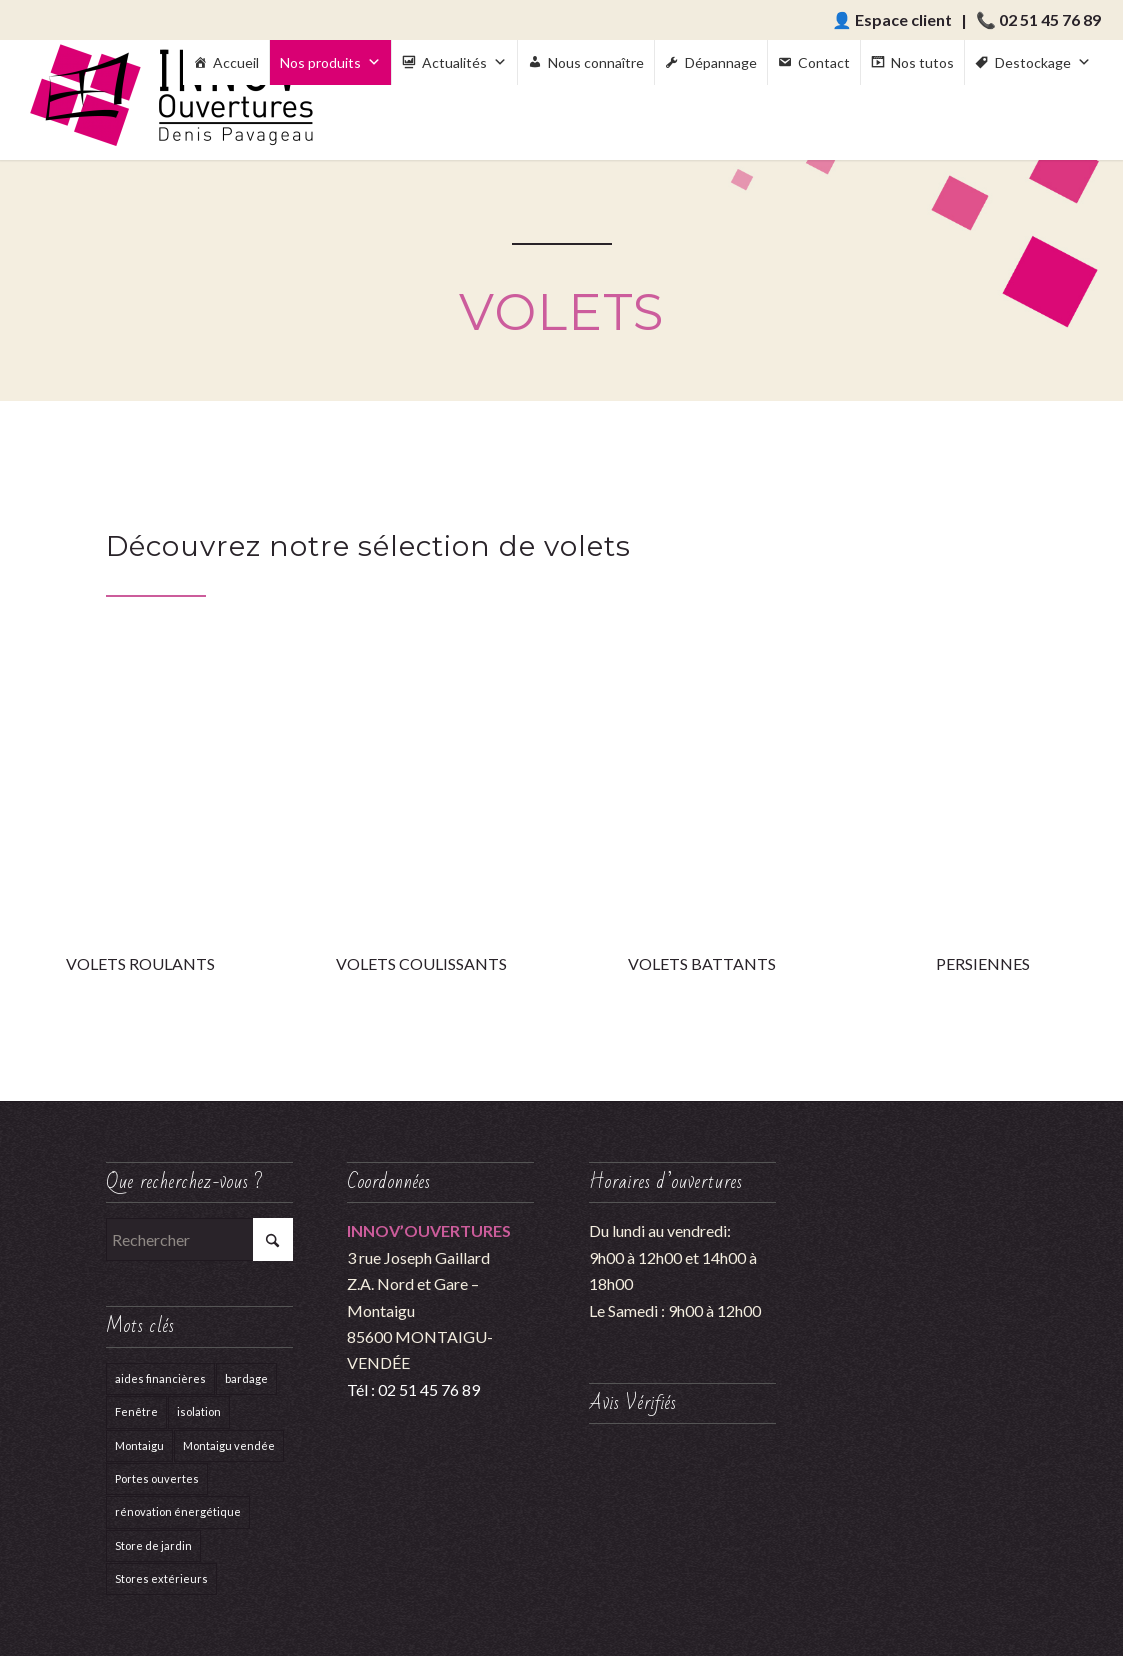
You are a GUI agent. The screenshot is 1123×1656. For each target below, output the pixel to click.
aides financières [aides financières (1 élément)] (160, 1378)
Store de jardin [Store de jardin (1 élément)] (153, 1545)
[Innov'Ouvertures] (172, 100)
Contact (824, 62)
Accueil (236, 62)
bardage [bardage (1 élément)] (246, 1378)
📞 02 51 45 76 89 (1038, 19)
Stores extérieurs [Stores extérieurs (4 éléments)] (161, 1578)
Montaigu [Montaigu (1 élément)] (139, 1445)
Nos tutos (922, 62)
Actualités (464, 62)
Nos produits (330, 62)
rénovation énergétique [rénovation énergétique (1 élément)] (178, 1511)
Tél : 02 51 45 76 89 (413, 1389)
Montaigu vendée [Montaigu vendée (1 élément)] (229, 1445)
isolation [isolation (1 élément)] (199, 1411)
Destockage (1043, 62)
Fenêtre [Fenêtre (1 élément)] (136, 1411)
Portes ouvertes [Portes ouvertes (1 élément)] (157, 1478)
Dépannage (721, 62)
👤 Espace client (892, 19)
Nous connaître (596, 62)
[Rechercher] (199, 1239)
